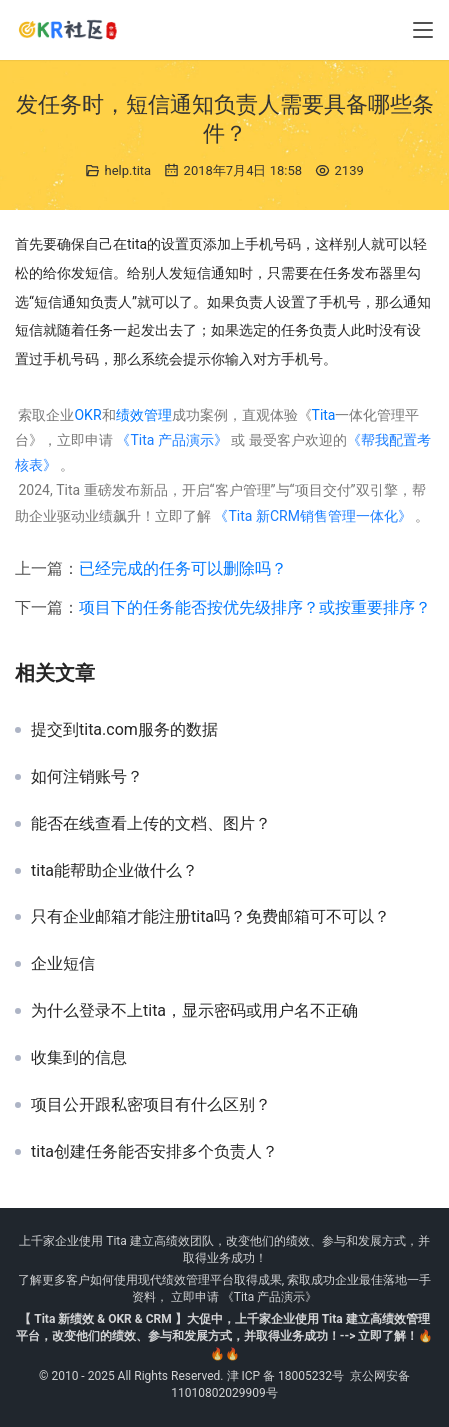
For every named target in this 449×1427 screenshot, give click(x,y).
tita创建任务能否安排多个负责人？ (154, 1152)
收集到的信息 (79, 1058)
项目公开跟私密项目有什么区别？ (151, 1105)
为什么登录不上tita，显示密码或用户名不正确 (194, 1011)
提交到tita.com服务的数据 (124, 730)
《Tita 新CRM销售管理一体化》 (313, 516)
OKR (87, 415)
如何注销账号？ (87, 777)
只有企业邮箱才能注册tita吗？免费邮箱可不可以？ (210, 917)
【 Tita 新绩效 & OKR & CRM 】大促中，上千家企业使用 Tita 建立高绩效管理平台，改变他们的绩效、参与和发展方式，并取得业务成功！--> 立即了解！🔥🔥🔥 (225, 1336)
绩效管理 (144, 415)
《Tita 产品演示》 (170, 440)
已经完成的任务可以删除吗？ (183, 568)
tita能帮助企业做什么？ (114, 871)
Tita (324, 415)
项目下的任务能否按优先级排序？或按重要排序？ (255, 607)
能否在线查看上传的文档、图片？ (151, 824)
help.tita (127, 170)
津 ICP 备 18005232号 (286, 1376)
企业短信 (63, 964)
